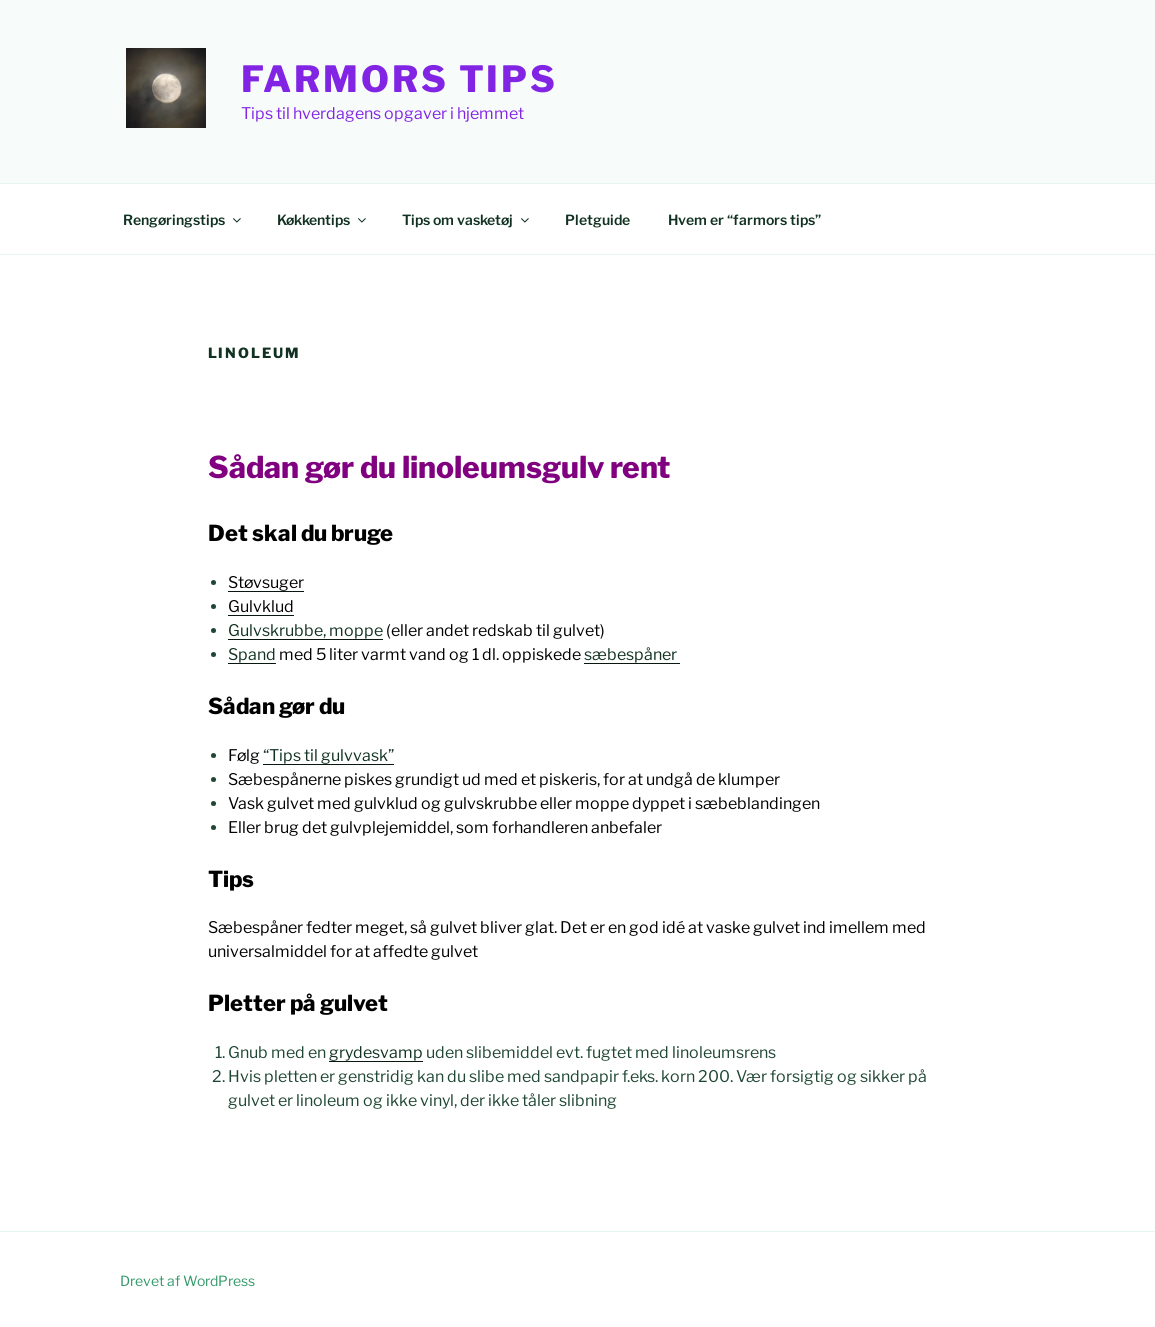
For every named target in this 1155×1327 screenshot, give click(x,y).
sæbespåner (632, 654)
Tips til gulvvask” (331, 755)
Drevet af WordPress (187, 1280)
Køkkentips (323, 219)
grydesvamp (376, 1052)
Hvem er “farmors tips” (744, 219)
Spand (252, 654)
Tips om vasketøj (467, 219)
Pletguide (597, 219)
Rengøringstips (183, 219)
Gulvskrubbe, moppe (305, 630)
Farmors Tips (400, 79)
